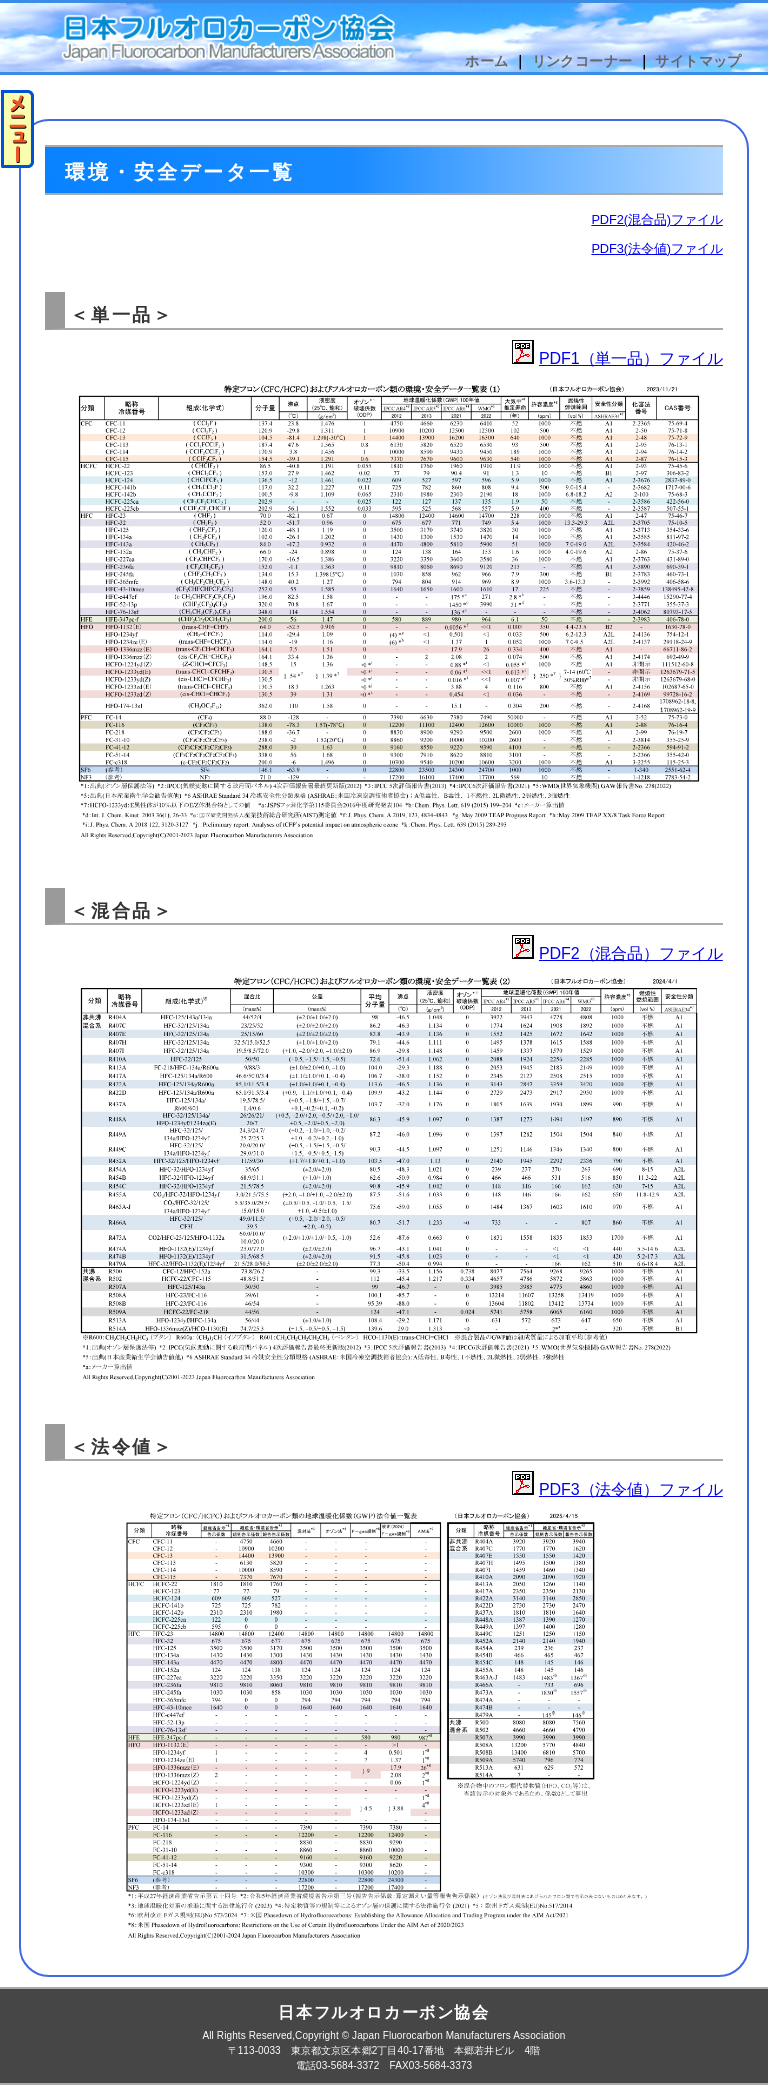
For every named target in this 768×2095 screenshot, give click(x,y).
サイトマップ (698, 61)
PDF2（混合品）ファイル (631, 953)
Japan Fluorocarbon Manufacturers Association (458, 2035)
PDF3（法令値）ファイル (631, 1489)
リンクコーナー (582, 61)
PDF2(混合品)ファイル (656, 219)
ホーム (486, 61)
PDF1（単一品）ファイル (631, 358)
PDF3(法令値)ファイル (656, 248)
